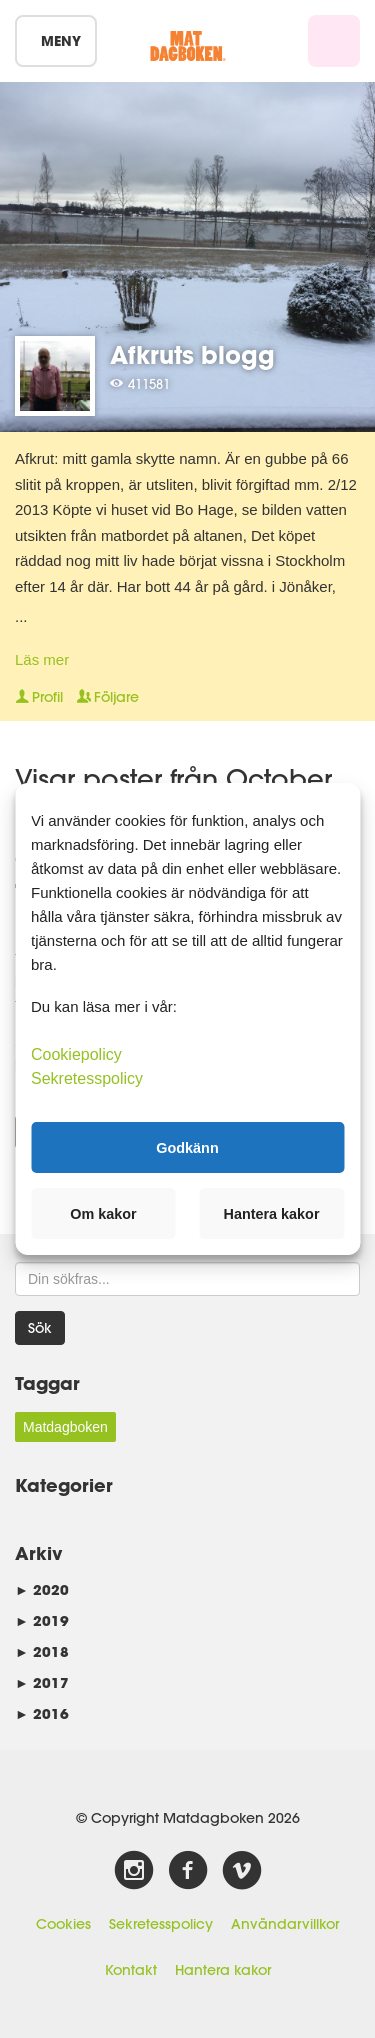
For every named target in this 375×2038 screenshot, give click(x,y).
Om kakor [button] (103, 1214)
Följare (108, 697)
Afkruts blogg (192, 354)
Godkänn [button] (187, 1147)
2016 (42, 1713)
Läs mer (42, 659)
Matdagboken (65, 1427)
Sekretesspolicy (161, 1924)
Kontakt (131, 1970)
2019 (42, 1620)
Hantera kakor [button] (272, 1214)
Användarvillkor (285, 1924)
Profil (39, 697)
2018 (42, 1651)
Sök (40, 1328)
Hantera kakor (223, 1970)
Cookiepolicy (76, 1054)
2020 (42, 1589)
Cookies (63, 1924)
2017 (42, 1682)
